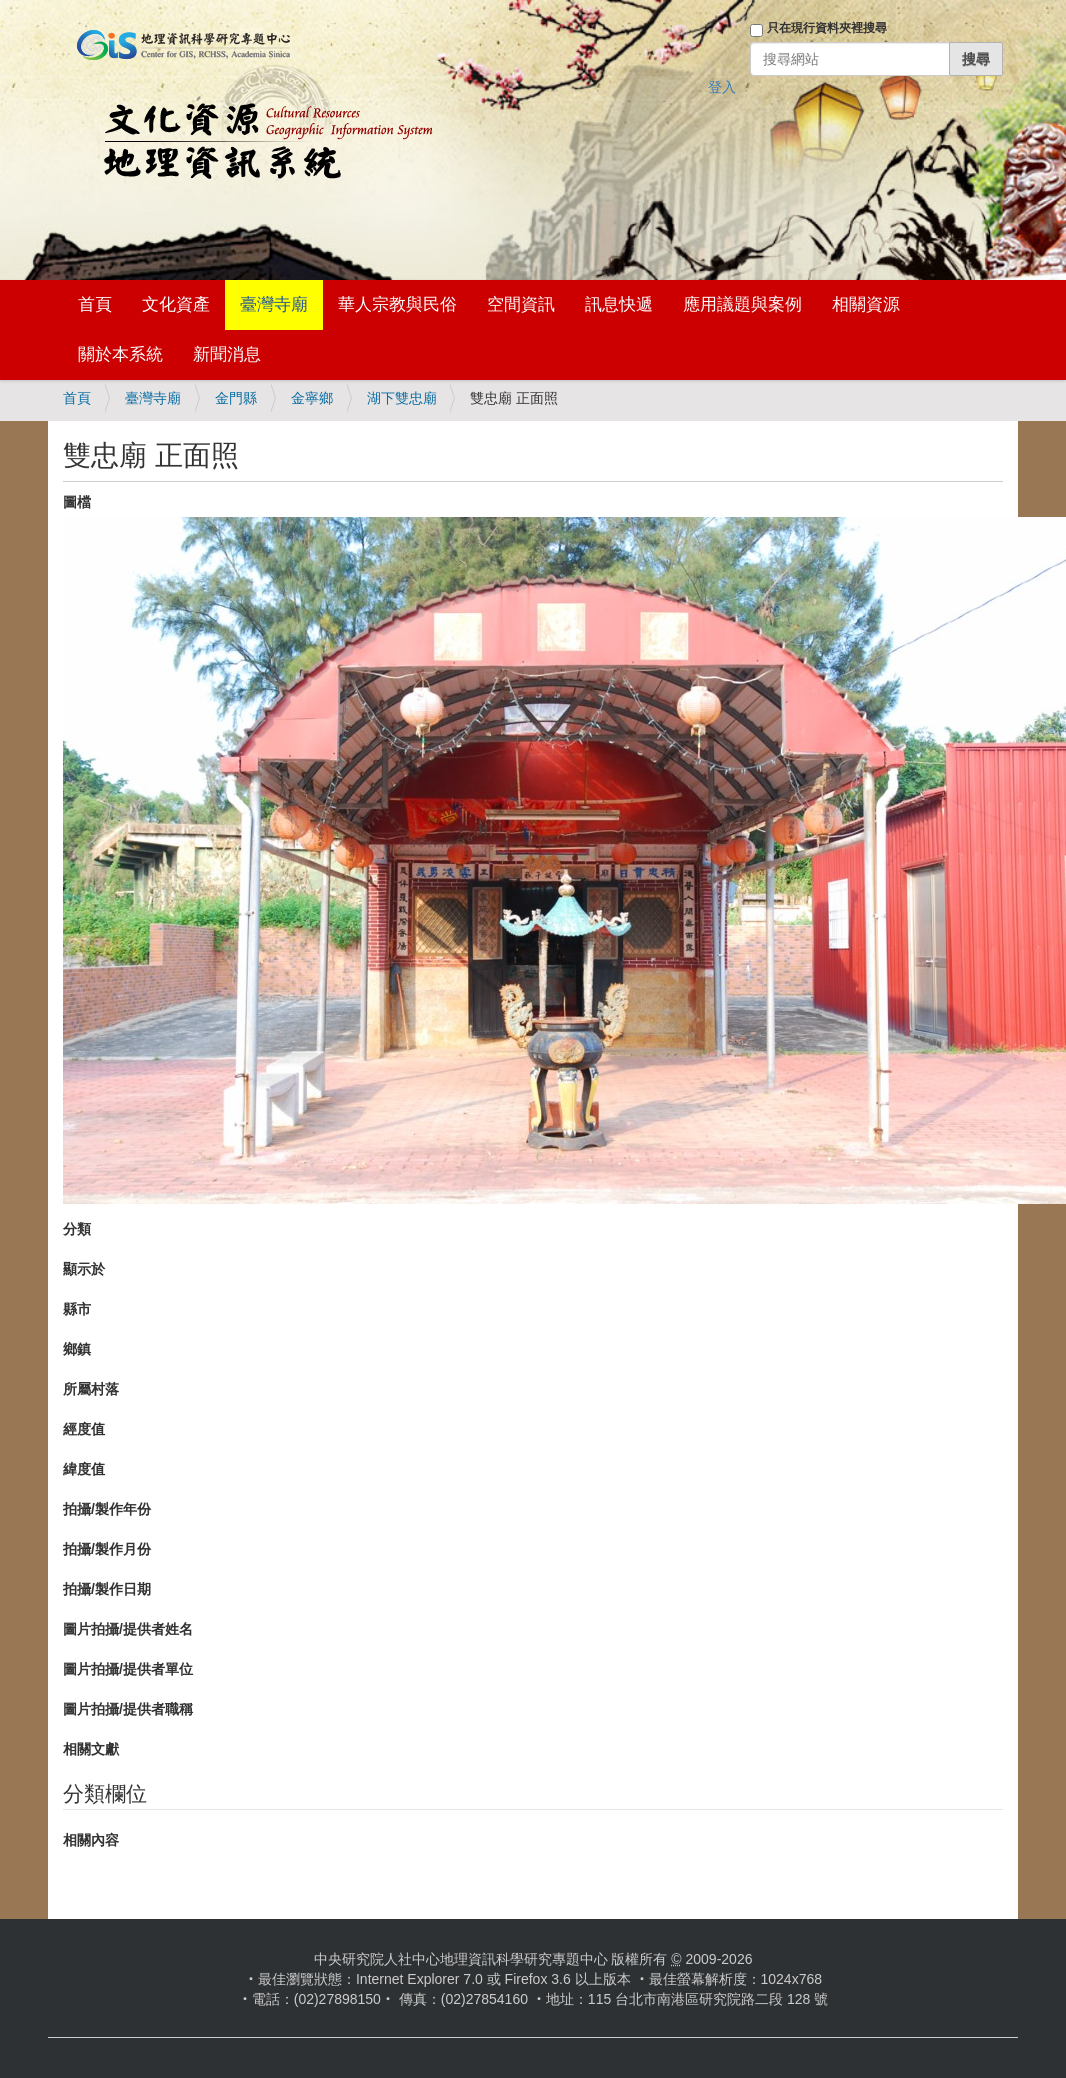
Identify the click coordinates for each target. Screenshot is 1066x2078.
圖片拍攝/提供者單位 (128, 1669)
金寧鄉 (312, 398)
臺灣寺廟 (274, 304)
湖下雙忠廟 (402, 398)
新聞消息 (227, 354)
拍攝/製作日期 (107, 1589)
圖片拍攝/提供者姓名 (128, 1629)
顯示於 (84, 1269)
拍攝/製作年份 (107, 1509)
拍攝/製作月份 (107, 1549)
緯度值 (84, 1469)
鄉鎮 (77, 1349)
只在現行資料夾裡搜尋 (827, 28)
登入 (722, 87)
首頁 (95, 304)
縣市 (77, 1309)
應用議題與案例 (742, 304)
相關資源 (866, 304)
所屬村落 (91, 1389)
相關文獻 (91, 1749)
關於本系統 (120, 354)
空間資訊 (521, 304)
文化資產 (176, 304)
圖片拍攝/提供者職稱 (128, 1709)
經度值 (84, 1429)
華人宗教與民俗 (397, 304)
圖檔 (77, 502)
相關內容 (91, 1840)
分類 (77, 1229)
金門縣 (236, 398)
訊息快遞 (619, 304)
